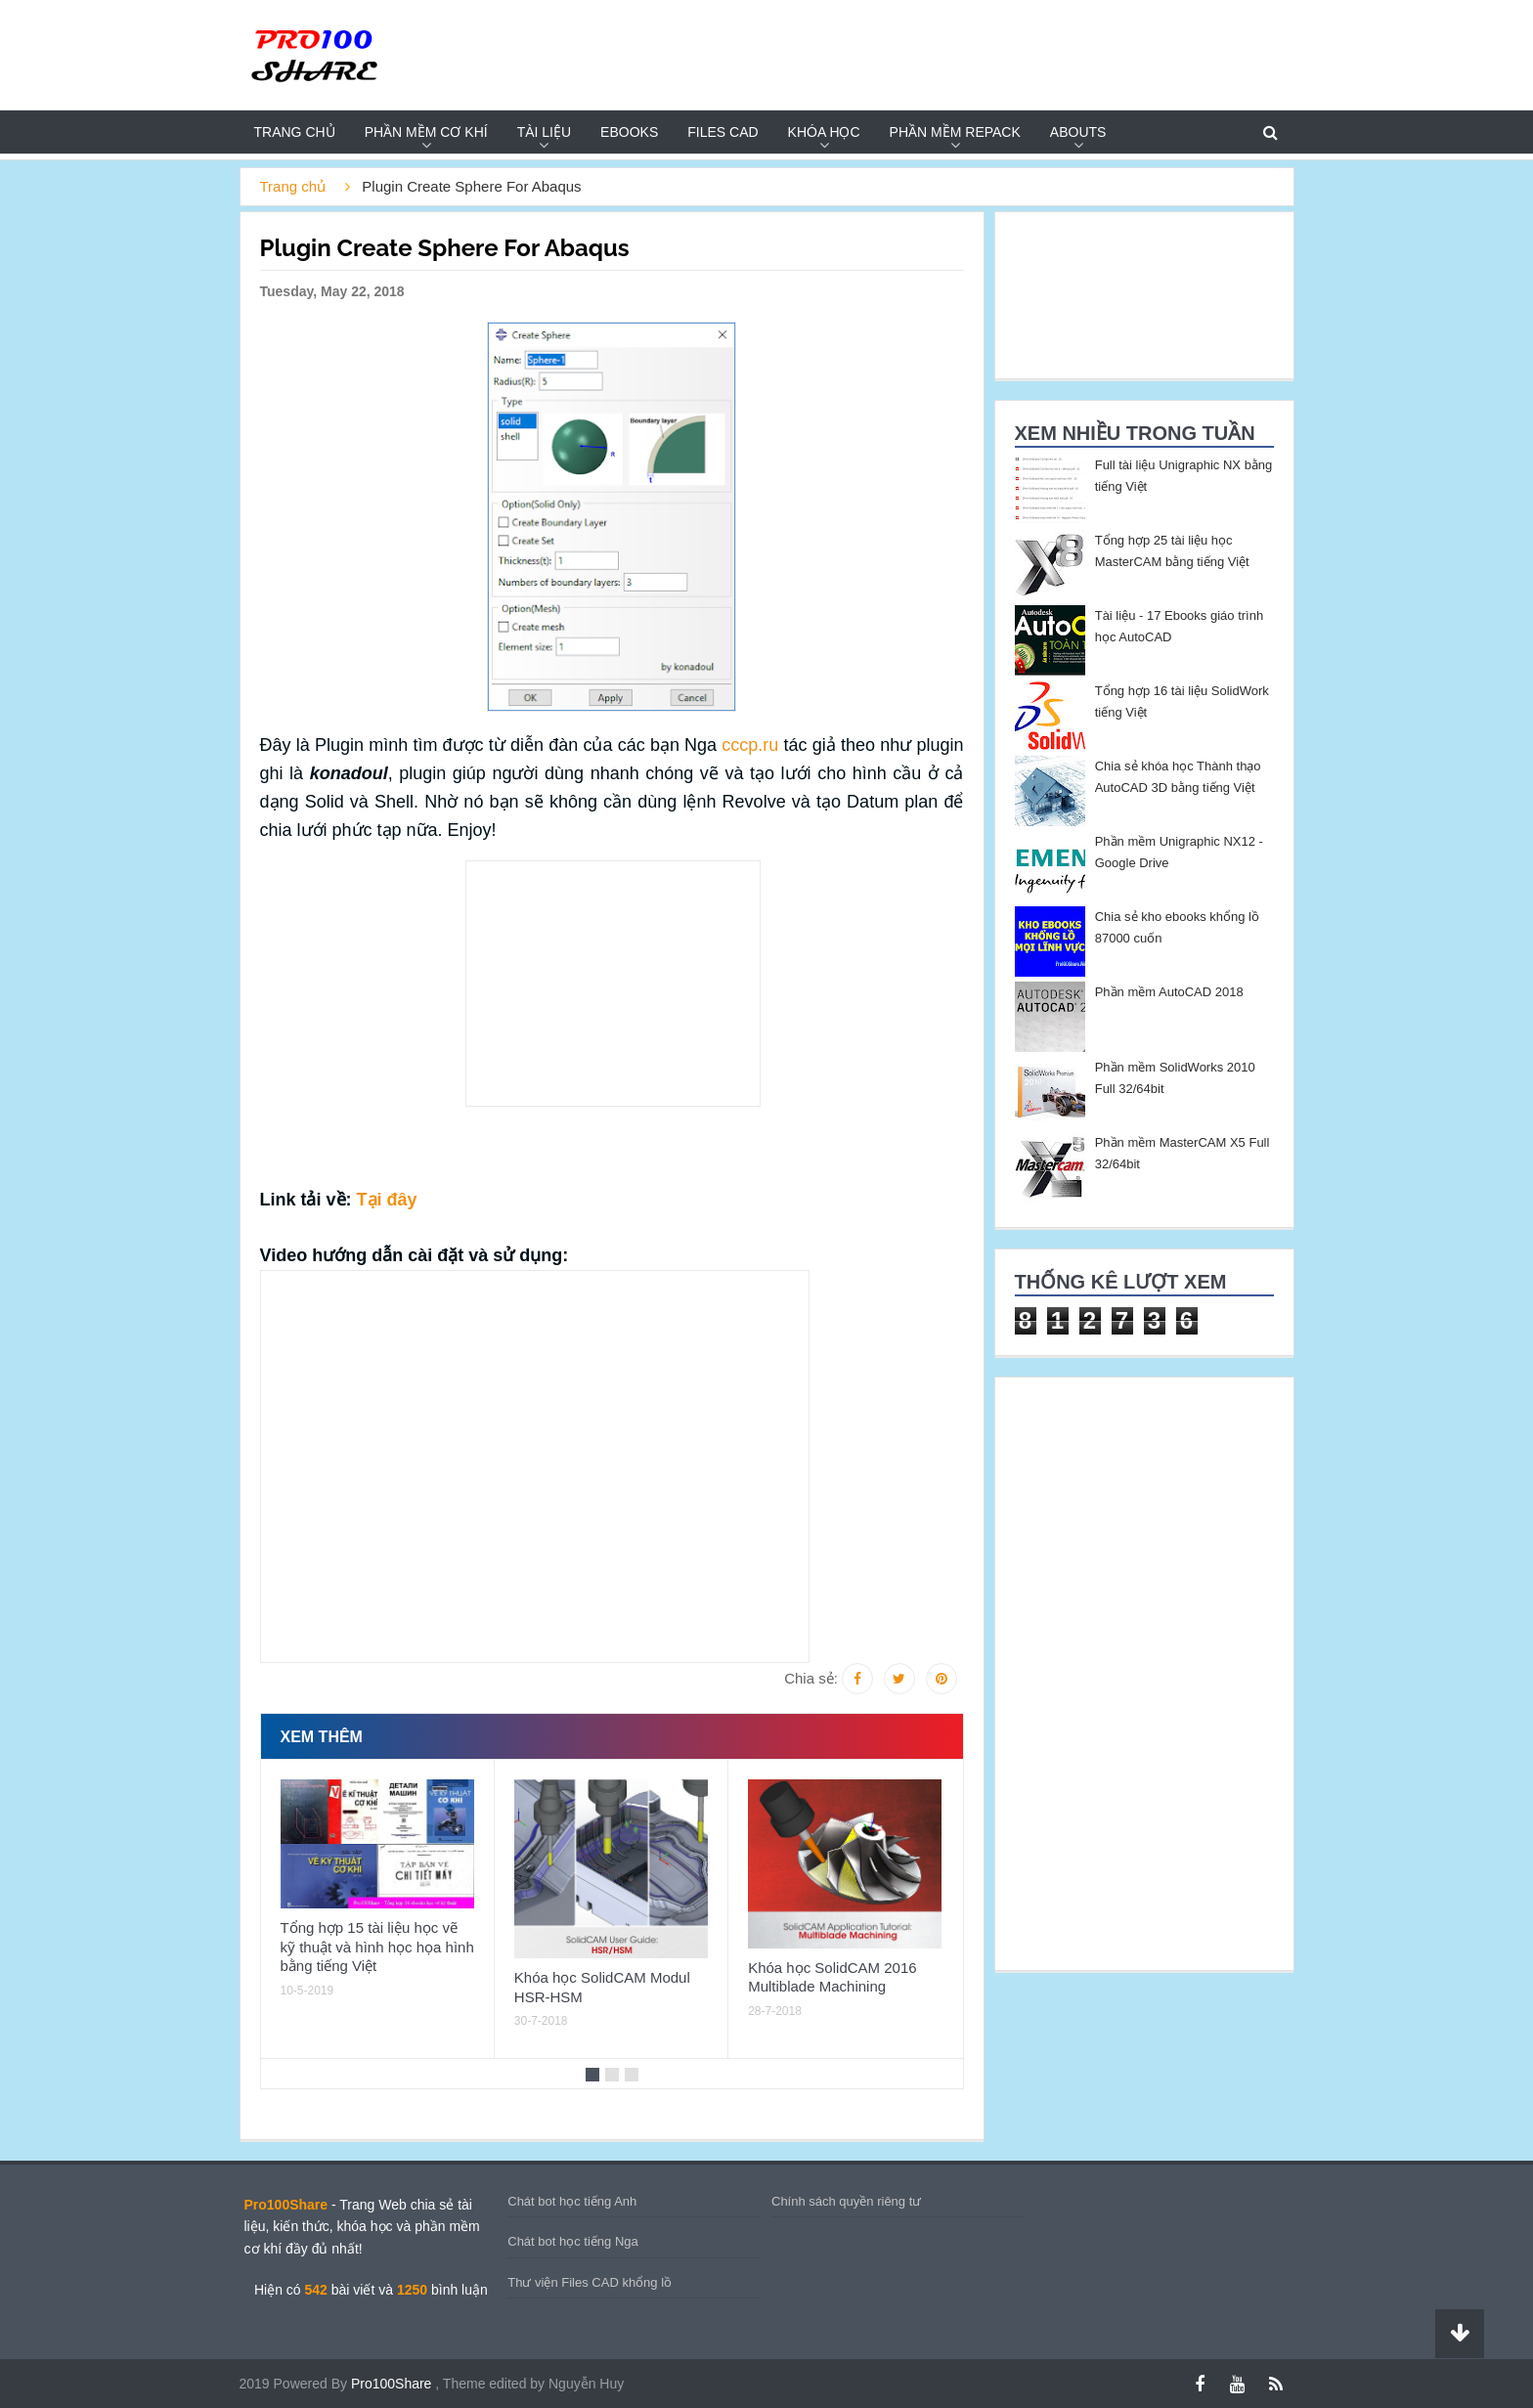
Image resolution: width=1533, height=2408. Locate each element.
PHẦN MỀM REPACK (955, 132)
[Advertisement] (156, 455)
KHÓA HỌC (824, 132)
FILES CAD (722, 132)
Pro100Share (393, 2383)
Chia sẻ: (811, 1678)
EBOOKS (629, 132)
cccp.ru (750, 745)
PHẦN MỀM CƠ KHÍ (426, 132)
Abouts (1078, 132)
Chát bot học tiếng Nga (572, 2241)
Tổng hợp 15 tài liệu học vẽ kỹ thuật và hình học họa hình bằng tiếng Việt (377, 1946)
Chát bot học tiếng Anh (571, 2201)
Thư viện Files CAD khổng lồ (589, 2282)
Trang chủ (294, 132)
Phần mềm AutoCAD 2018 (1169, 992)
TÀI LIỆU (544, 132)
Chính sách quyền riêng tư (846, 2201)
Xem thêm (322, 1737)
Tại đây (387, 1199)
